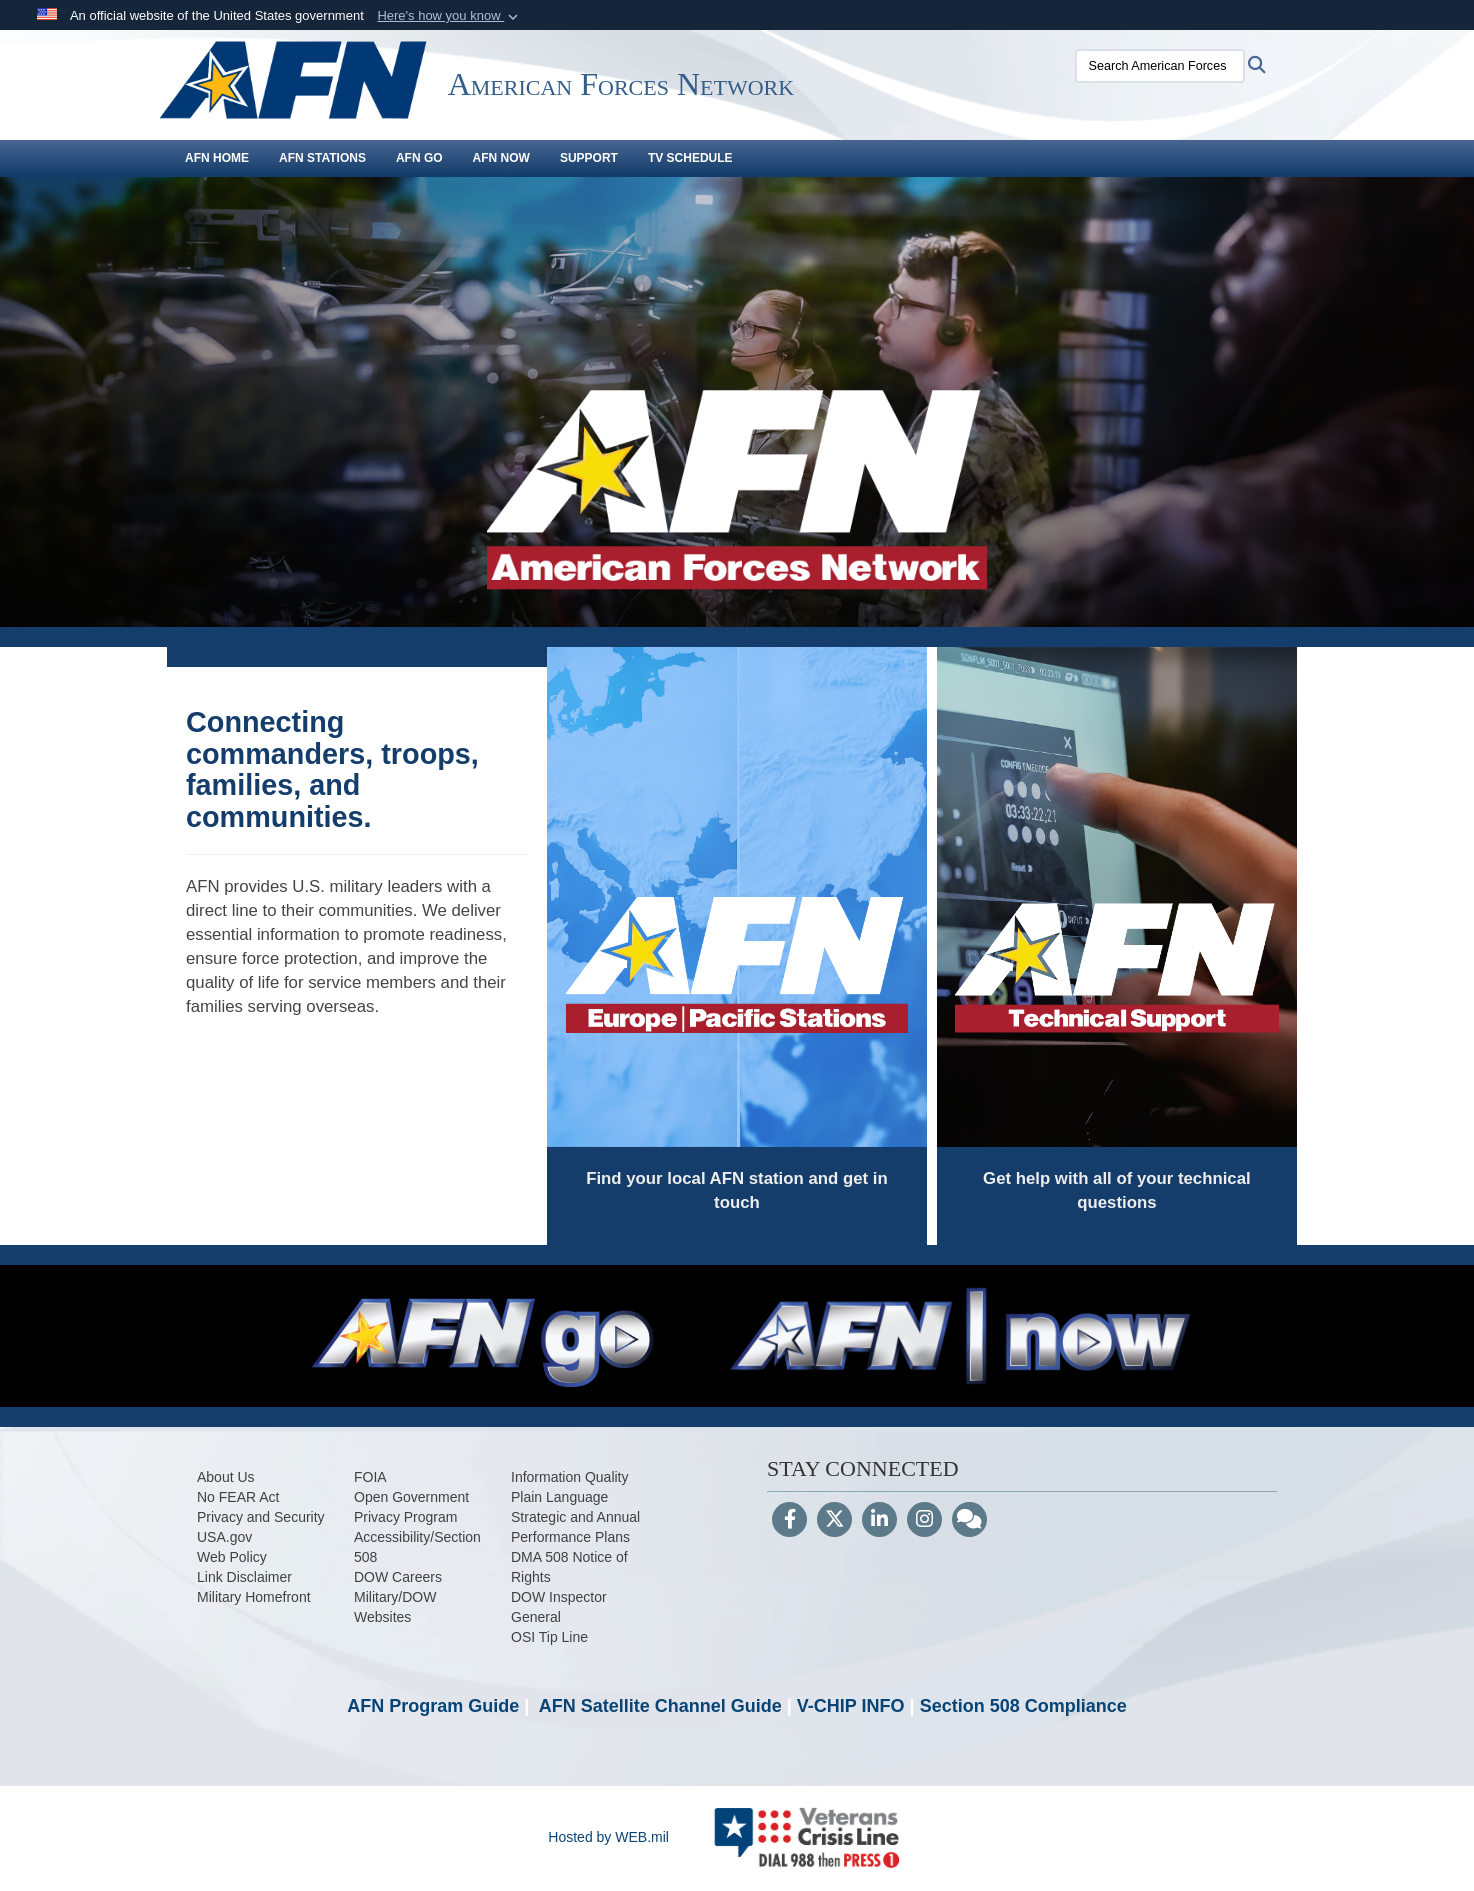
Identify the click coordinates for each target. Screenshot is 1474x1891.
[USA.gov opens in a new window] (224, 1537)
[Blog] (969, 1521)
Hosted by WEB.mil (608, 1837)
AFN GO (419, 158)
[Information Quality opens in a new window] (570, 1477)
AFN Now (501, 158)
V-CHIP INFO (851, 1706)
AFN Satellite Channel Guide (660, 1706)
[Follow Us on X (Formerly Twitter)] (834, 1521)
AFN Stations (322, 158)
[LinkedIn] (879, 1521)
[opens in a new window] (226, 1477)
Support (589, 158)
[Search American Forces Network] (1142, 66)
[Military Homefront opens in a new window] (254, 1597)
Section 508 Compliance (1023, 1706)
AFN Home (217, 158)
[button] (449, 16)
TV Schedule (690, 158)
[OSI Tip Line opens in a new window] (549, 1637)
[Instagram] (924, 1521)
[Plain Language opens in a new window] (559, 1497)
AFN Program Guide (433, 1706)
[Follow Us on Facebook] (789, 1521)
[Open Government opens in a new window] (411, 1497)
